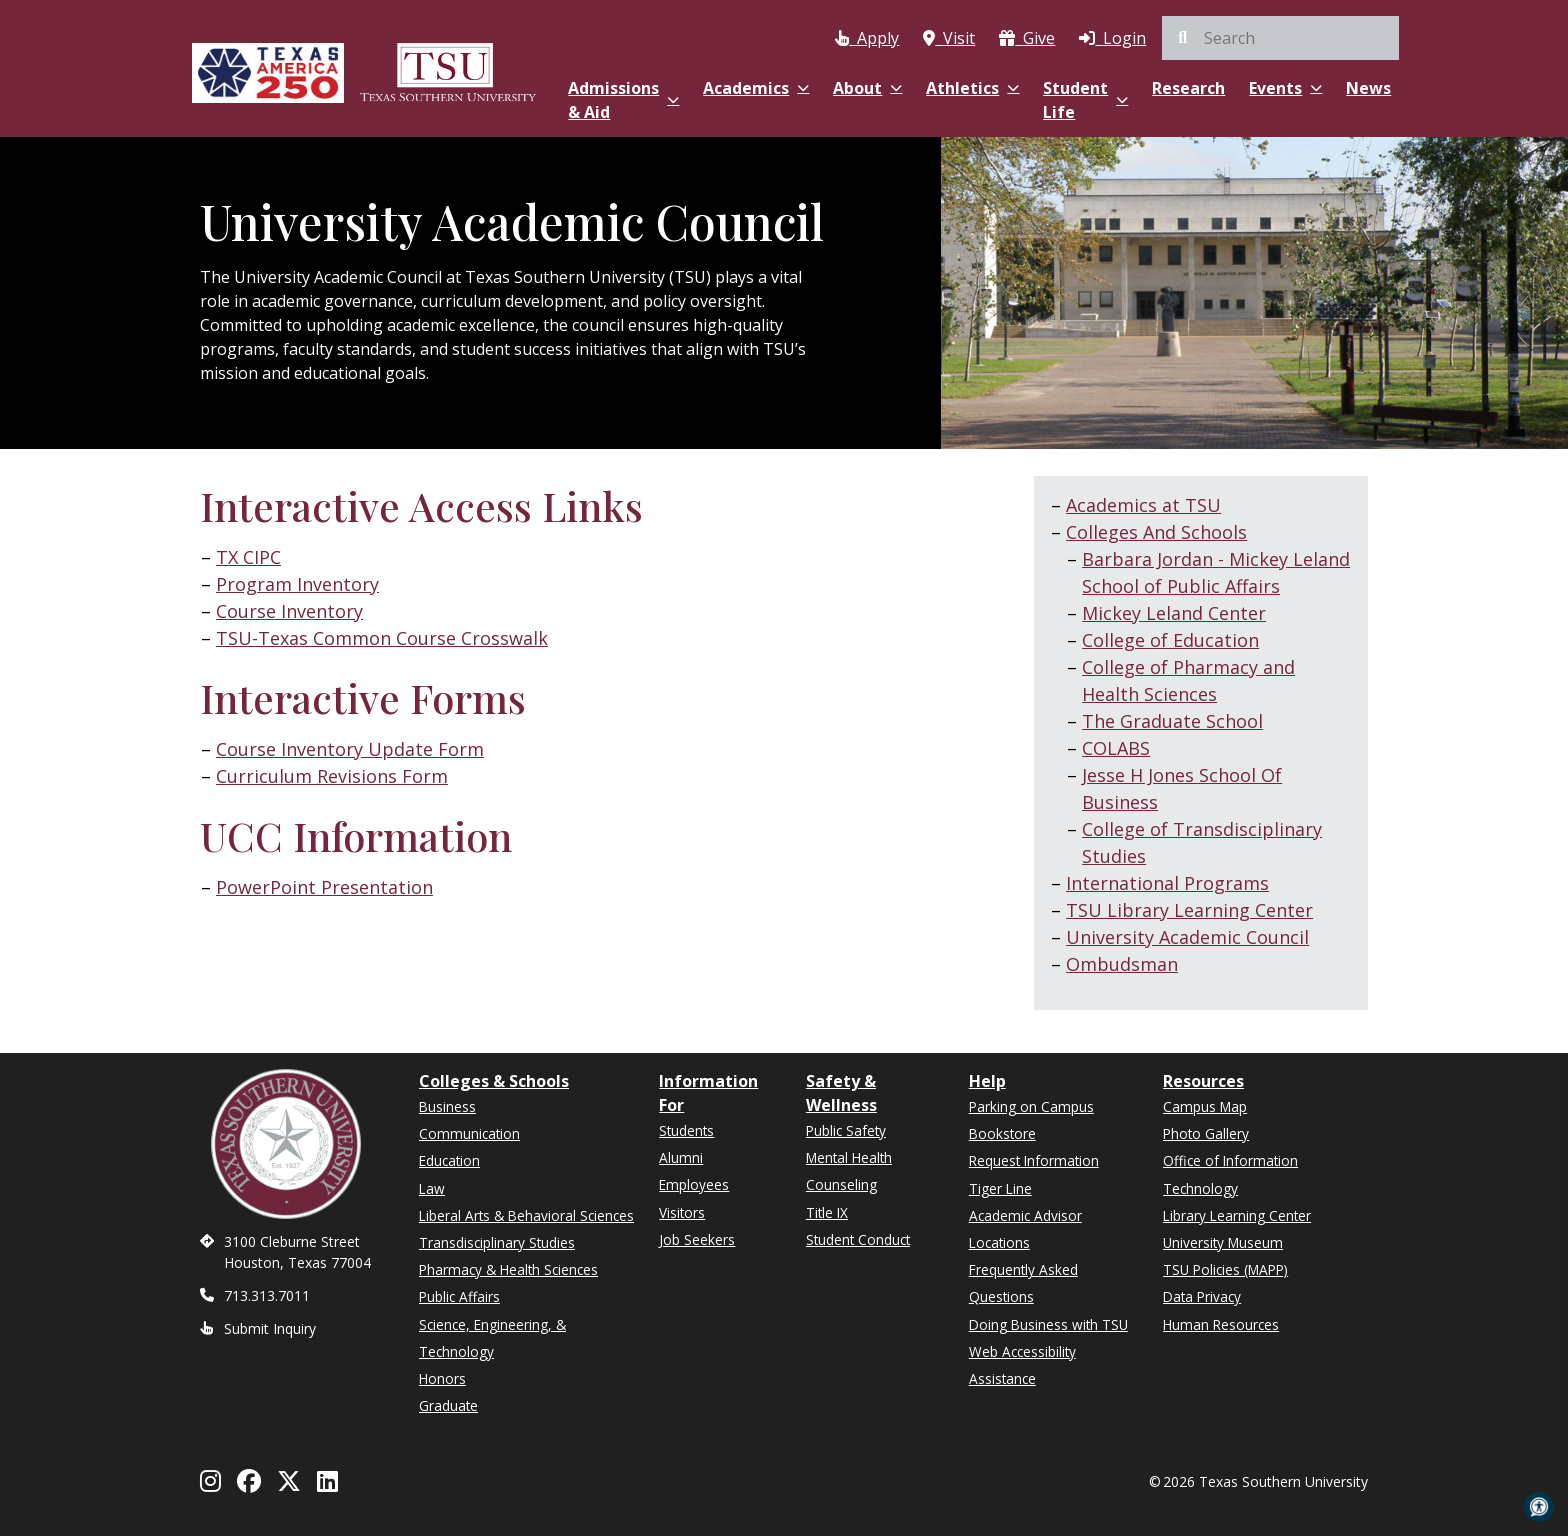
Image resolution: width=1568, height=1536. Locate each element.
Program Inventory (297, 584)
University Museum (1223, 1242)
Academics (756, 88)
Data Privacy (1202, 1296)
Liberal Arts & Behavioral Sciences (526, 1215)
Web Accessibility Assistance (1022, 1365)
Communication (469, 1133)
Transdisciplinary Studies (497, 1242)
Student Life (1085, 100)
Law (432, 1188)
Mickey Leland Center (1174, 613)
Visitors (682, 1212)
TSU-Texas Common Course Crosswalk (382, 638)
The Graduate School (1172, 721)
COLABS (1116, 748)
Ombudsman (1122, 964)
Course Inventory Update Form (350, 749)
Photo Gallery (1206, 1133)
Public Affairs (459, 1296)
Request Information (1034, 1160)
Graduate (448, 1405)
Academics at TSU (1143, 505)
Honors (442, 1378)
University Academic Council (1187, 937)
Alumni (681, 1157)
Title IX (827, 1212)
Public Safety (846, 1130)
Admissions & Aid (623, 100)
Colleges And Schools (1156, 532)
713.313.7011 (267, 1295)
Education (449, 1160)
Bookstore (1002, 1133)
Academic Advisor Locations (1025, 1229)
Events (1285, 88)
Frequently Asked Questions (1023, 1283)
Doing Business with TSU (1048, 1324)
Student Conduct (858, 1239)
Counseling (841, 1184)
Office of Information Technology (1230, 1174)
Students (686, 1130)
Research (1188, 88)
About (867, 88)
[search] (1280, 38)
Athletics (972, 88)
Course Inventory (289, 611)
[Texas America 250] (268, 72)
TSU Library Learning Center (1189, 910)
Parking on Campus (1031, 1106)
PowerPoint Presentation (324, 887)
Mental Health (849, 1157)
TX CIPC (248, 557)
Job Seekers (697, 1239)
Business (447, 1106)
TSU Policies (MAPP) (1225, 1269)
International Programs (1167, 883)
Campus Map (1205, 1106)
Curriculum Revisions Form (332, 776)
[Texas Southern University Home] (448, 72)
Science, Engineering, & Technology (492, 1338)
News (1368, 88)
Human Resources (1221, 1324)
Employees (694, 1184)
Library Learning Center (1237, 1215)
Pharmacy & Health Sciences (508, 1269)
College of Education (1170, 640)
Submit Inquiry (270, 1328)
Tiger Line (1000, 1188)
